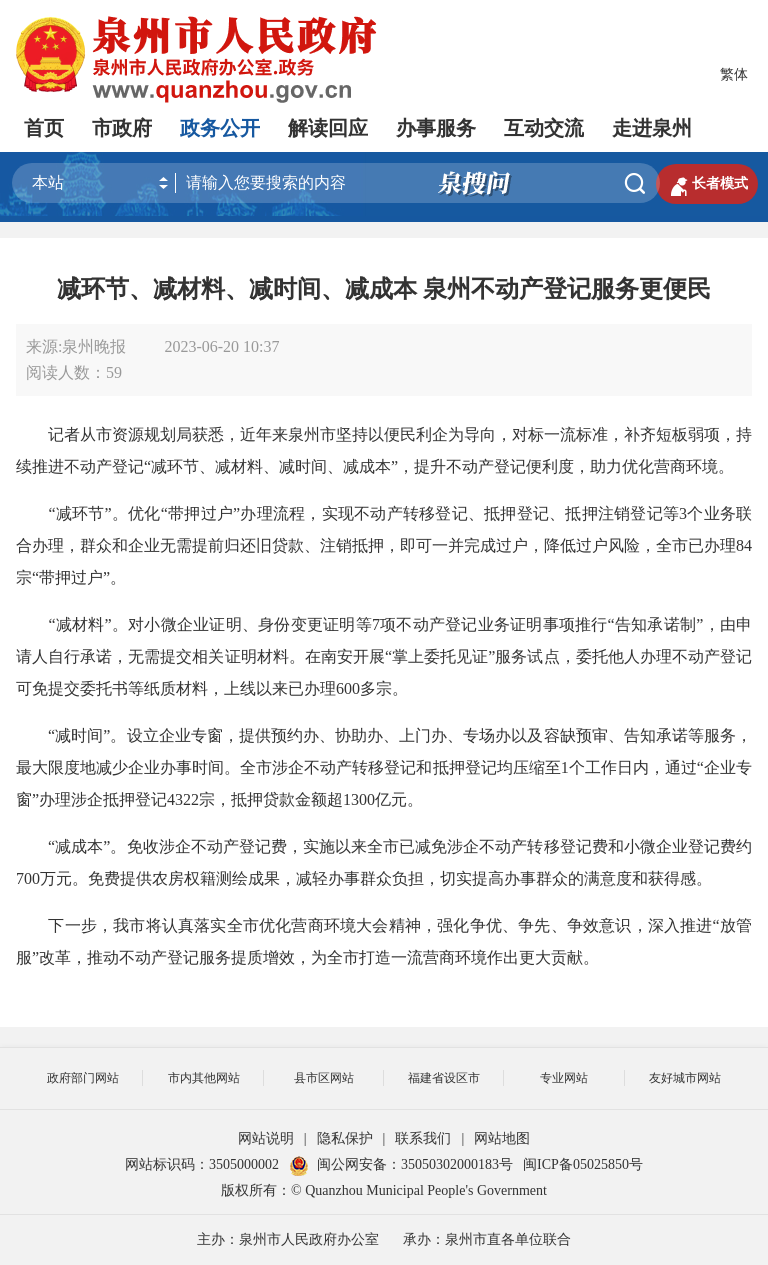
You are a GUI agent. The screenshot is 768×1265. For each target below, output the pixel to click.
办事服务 (436, 128)
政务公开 (220, 128)
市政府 (122, 128)
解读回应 (328, 128)
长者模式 (707, 184)
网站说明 (266, 1138)
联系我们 (423, 1138)
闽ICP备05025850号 (583, 1164)
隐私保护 (345, 1138)
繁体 (734, 74)
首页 (44, 128)
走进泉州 (652, 128)
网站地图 (502, 1138)
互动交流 (544, 128)
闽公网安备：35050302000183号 (401, 1164)
